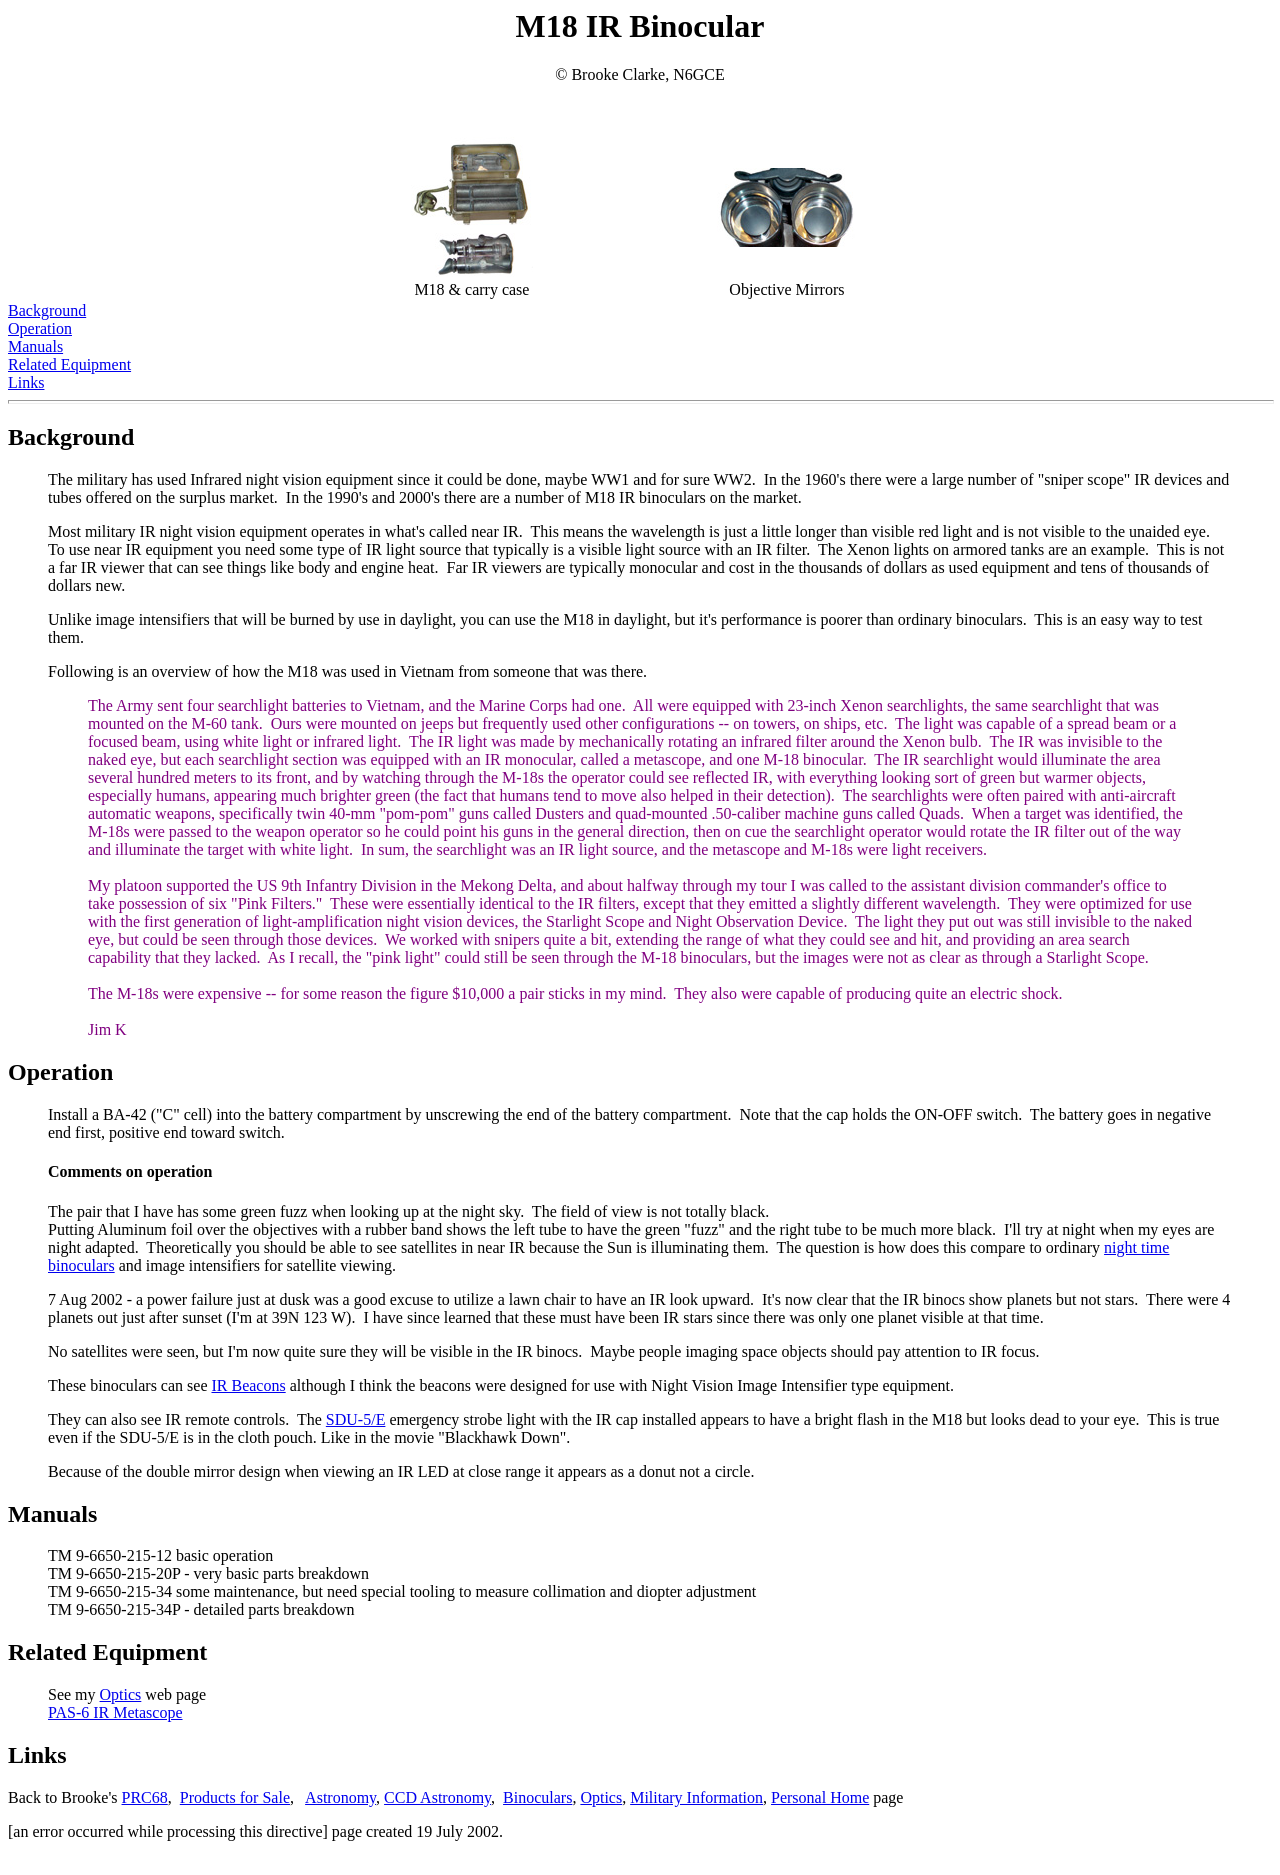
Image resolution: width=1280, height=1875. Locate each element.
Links (26, 382)
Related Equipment (69, 364)
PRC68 (145, 1797)
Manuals (35, 346)
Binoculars (537, 1797)
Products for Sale (235, 1797)
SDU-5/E (356, 1419)
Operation (40, 328)
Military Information (696, 1797)
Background (47, 310)
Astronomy (340, 1797)
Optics (121, 1694)
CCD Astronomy (437, 1797)
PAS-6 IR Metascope (115, 1712)
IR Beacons (248, 1385)
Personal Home (820, 1797)
